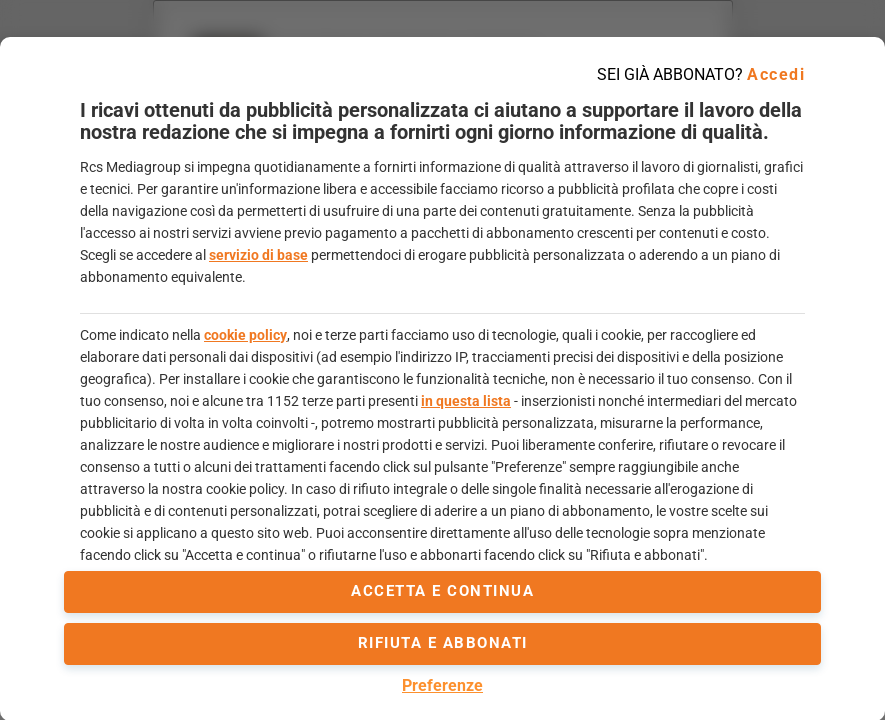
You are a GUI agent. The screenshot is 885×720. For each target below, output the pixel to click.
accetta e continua (442, 591)
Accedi (776, 74)
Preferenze (442, 685)
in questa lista (466, 401)
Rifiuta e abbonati (443, 643)
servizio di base (258, 255)
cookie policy (245, 335)
